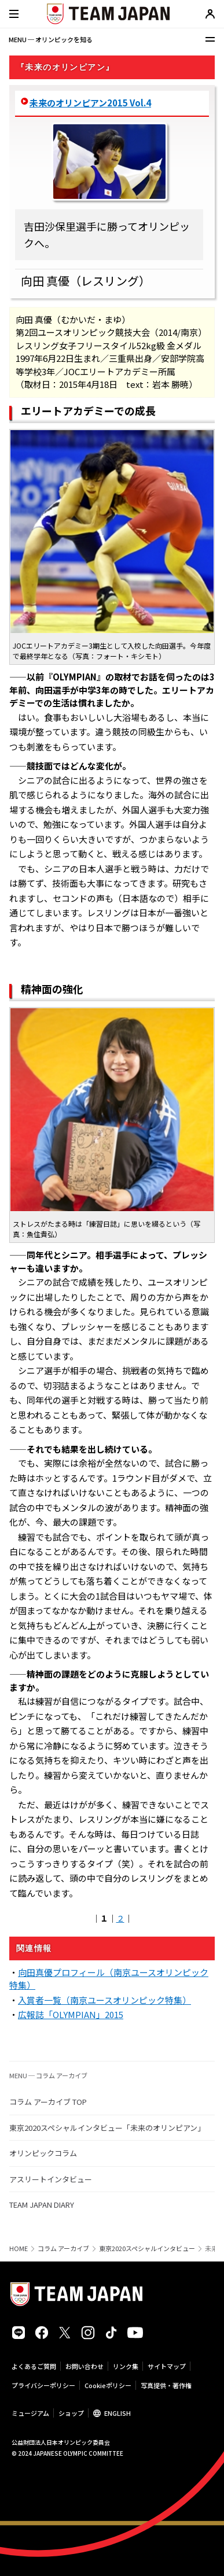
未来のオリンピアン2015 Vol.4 (90, 103)
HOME (18, 2248)
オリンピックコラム (43, 2153)
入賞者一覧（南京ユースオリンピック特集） (104, 2000)
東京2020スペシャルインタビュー (147, 2248)
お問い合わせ (84, 2366)
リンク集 (125, 2366)
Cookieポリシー (108, 2385)
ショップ (71, 2413)
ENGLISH (117, 2413)
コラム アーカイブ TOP (48, 2101)
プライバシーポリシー (43, 2385)
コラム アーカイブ (63, 2248)
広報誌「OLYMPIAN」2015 (70, 2014)
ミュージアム (30, 2413)
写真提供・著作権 (166, 2385)
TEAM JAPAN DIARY (41, 2204)
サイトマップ (167, 2366)
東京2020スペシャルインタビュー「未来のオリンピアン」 (107, 2127)
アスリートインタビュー (50, 2179)
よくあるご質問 (34, 2366)
